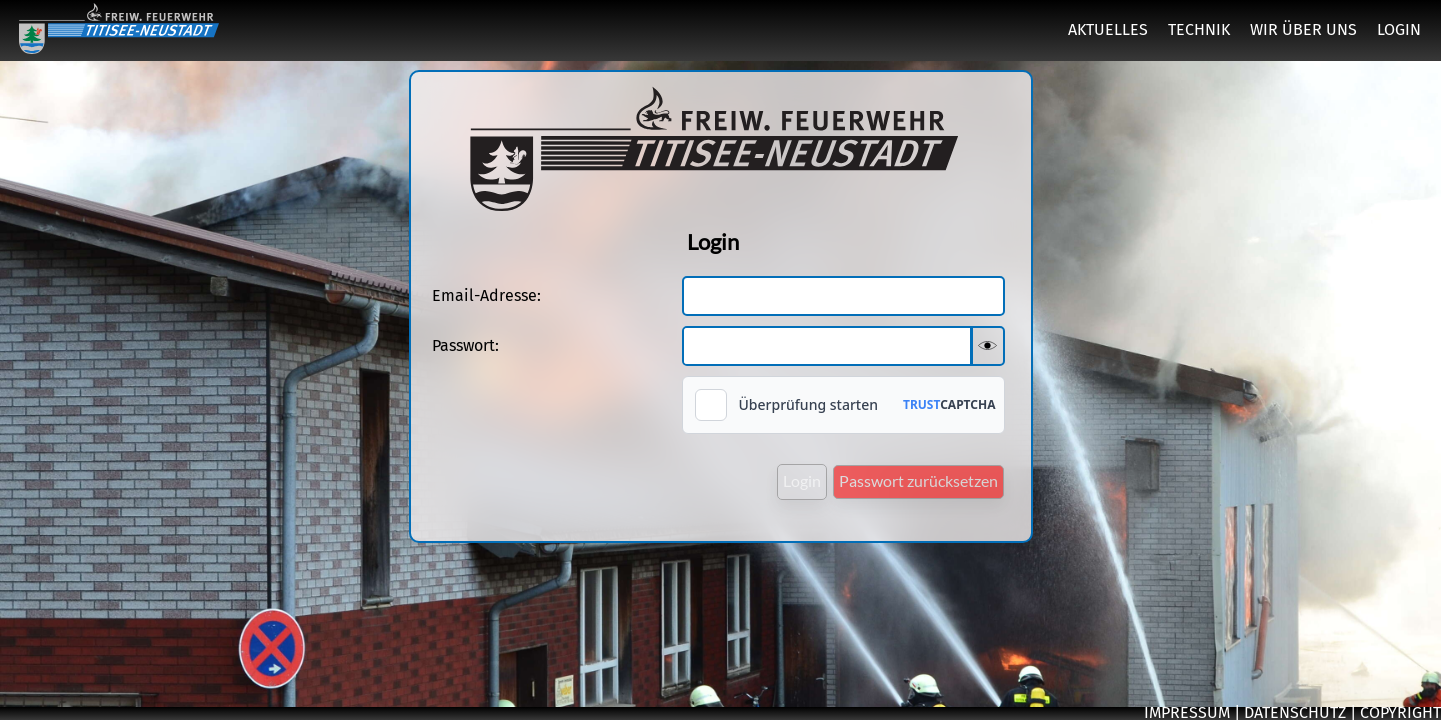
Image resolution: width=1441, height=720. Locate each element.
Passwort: (465, 345)
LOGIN (1399, 29)
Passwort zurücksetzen (918, 480)
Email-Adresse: (486, 295)
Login (802, 480)
